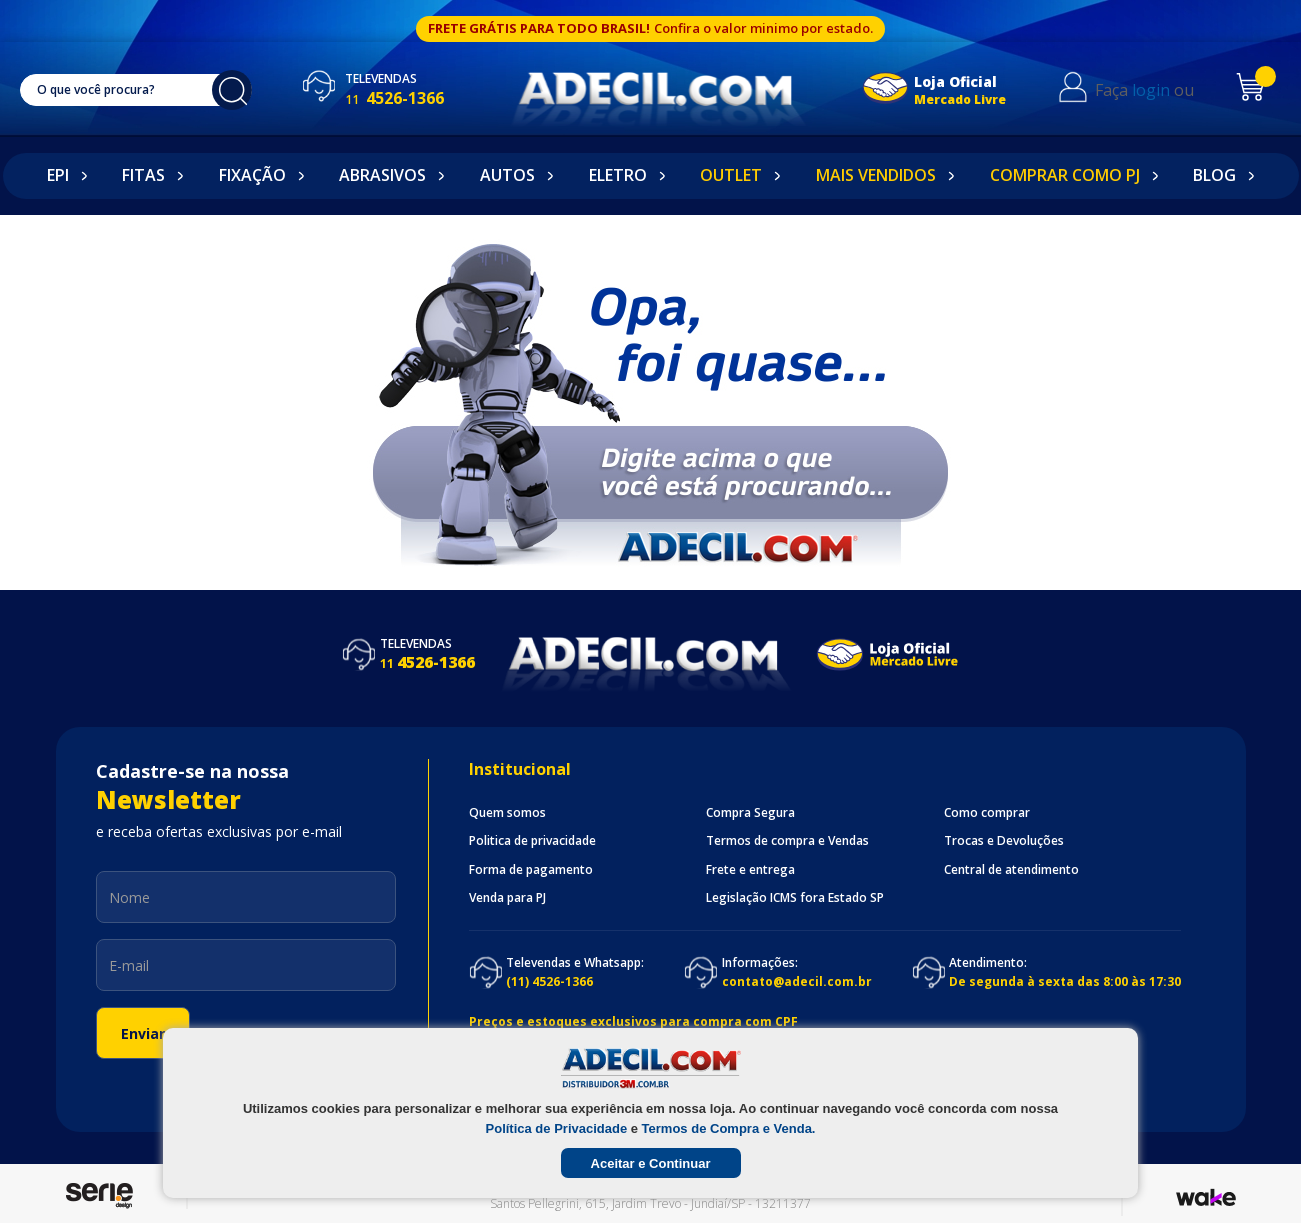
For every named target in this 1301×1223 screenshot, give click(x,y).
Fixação (252, 175)
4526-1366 (414, 98)
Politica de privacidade (532, 841)
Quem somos (507, 813)
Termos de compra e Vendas (787, 841)
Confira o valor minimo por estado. (763, 28)
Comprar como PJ (1065, 175)
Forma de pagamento (531, 870)
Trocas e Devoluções (1004, 841)
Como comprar (987, 813)
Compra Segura (750, 813)
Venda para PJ (507, 898)
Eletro (618, 175)
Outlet (731, 175)
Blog (1214, 175)
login (1164, 90)
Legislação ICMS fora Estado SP (795, 898)
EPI (58, 175)
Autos (507, 175)
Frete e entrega (750, 870)
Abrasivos (382, 175)
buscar (243, 90)
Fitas (143, 175)
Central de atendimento (1011, 870)
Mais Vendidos (876, 175)
